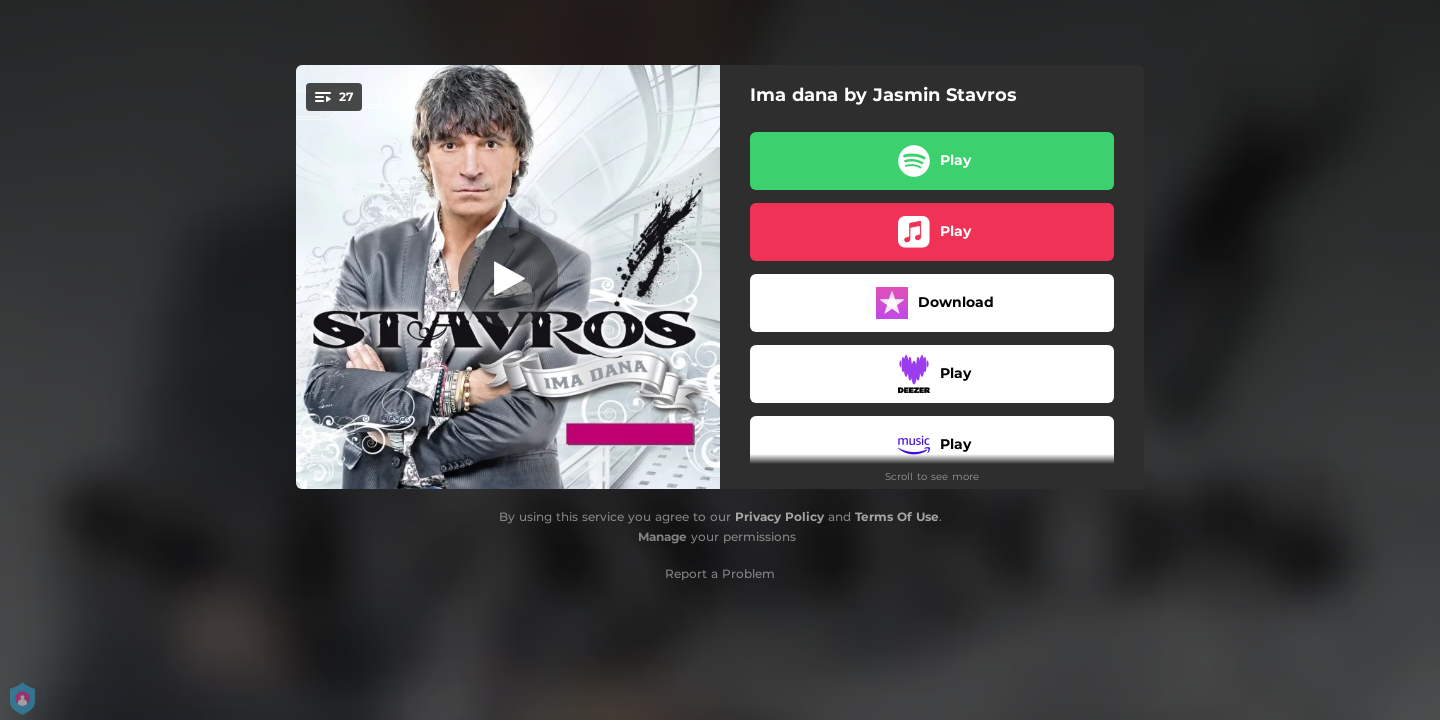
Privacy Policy (779, 516)
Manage (662, 536)
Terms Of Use (897, 516)
